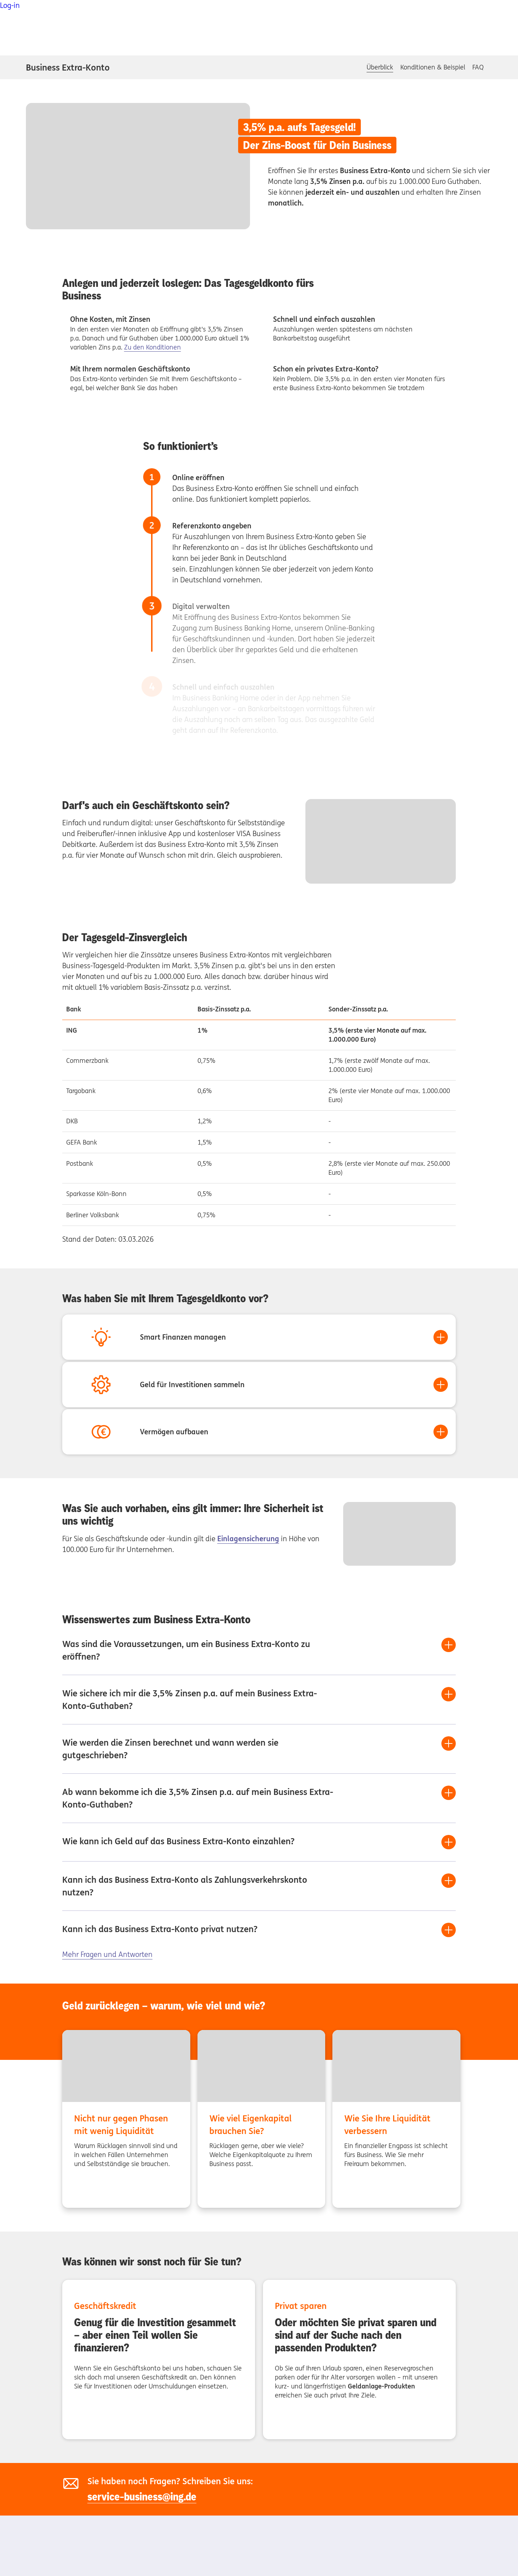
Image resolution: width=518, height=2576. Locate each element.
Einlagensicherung (248, 1538)
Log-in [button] (10, 5)
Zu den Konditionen (152, 347)
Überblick (380, 67)
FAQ (478, 67)
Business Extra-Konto (68, 67)
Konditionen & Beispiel (432, 67)
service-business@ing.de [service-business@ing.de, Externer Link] (141, 2497)
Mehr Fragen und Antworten (107, 1954)
